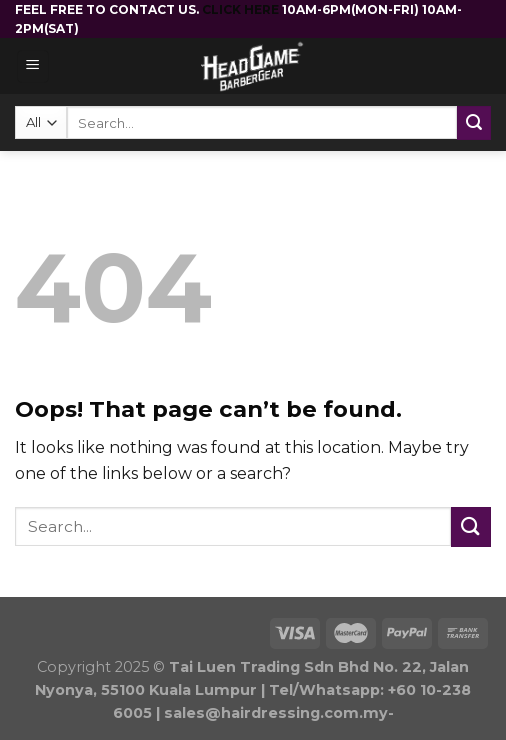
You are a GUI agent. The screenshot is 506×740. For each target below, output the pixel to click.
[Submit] (471, 526)
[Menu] (33, 66)
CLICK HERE (242, 9)
